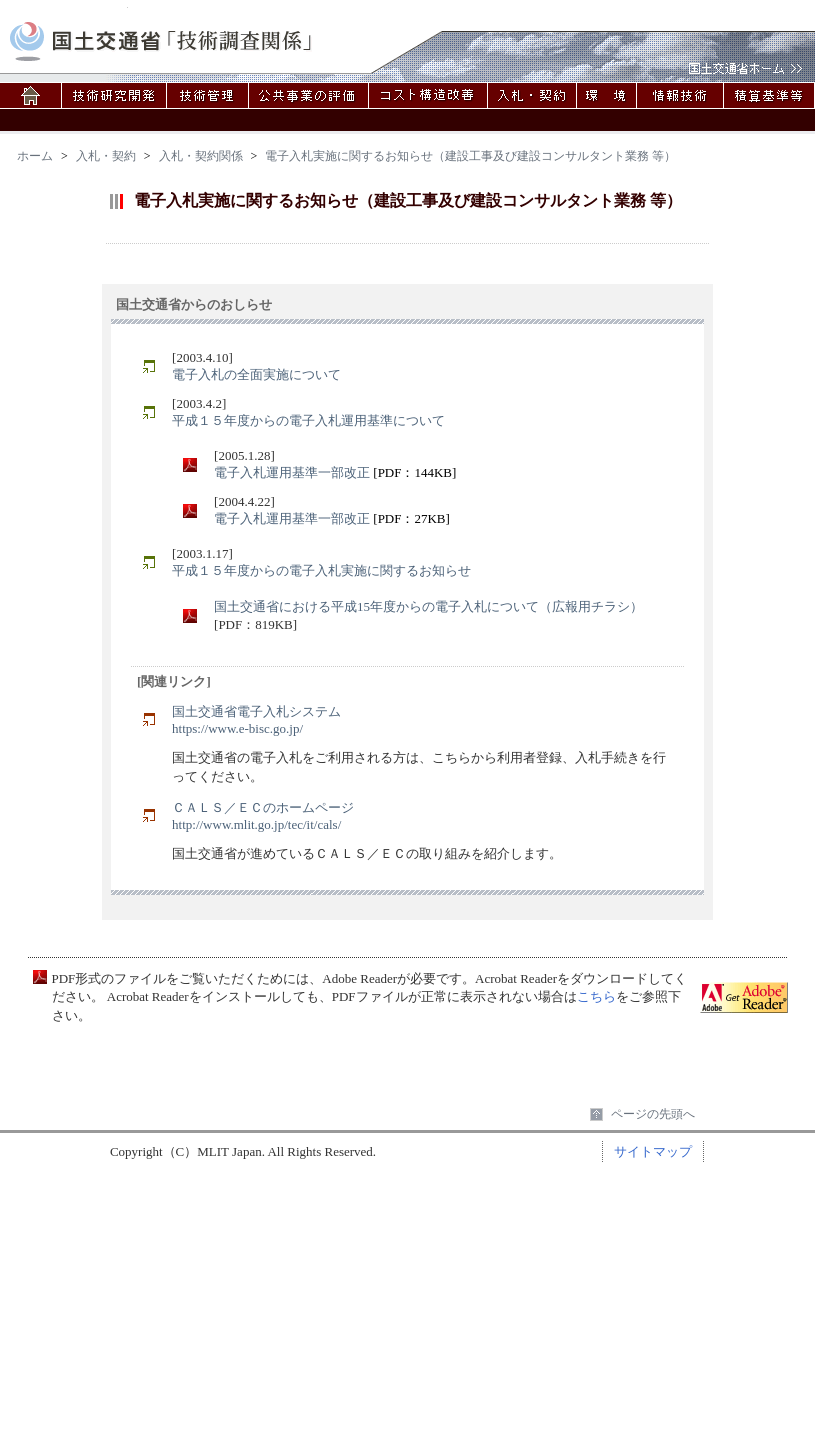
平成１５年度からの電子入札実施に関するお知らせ (321, 570)
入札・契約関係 (201, 156)
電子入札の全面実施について (256, 374)
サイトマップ (653, 1151)
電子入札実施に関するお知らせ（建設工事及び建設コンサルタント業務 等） (470, 156)
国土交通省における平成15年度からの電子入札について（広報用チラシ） (428, 606)
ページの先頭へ (653, 1114)
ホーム (35, 156)
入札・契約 (106, 156)
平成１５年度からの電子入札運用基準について (308, 420)
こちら (596, 996)
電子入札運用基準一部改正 (292, 472)
